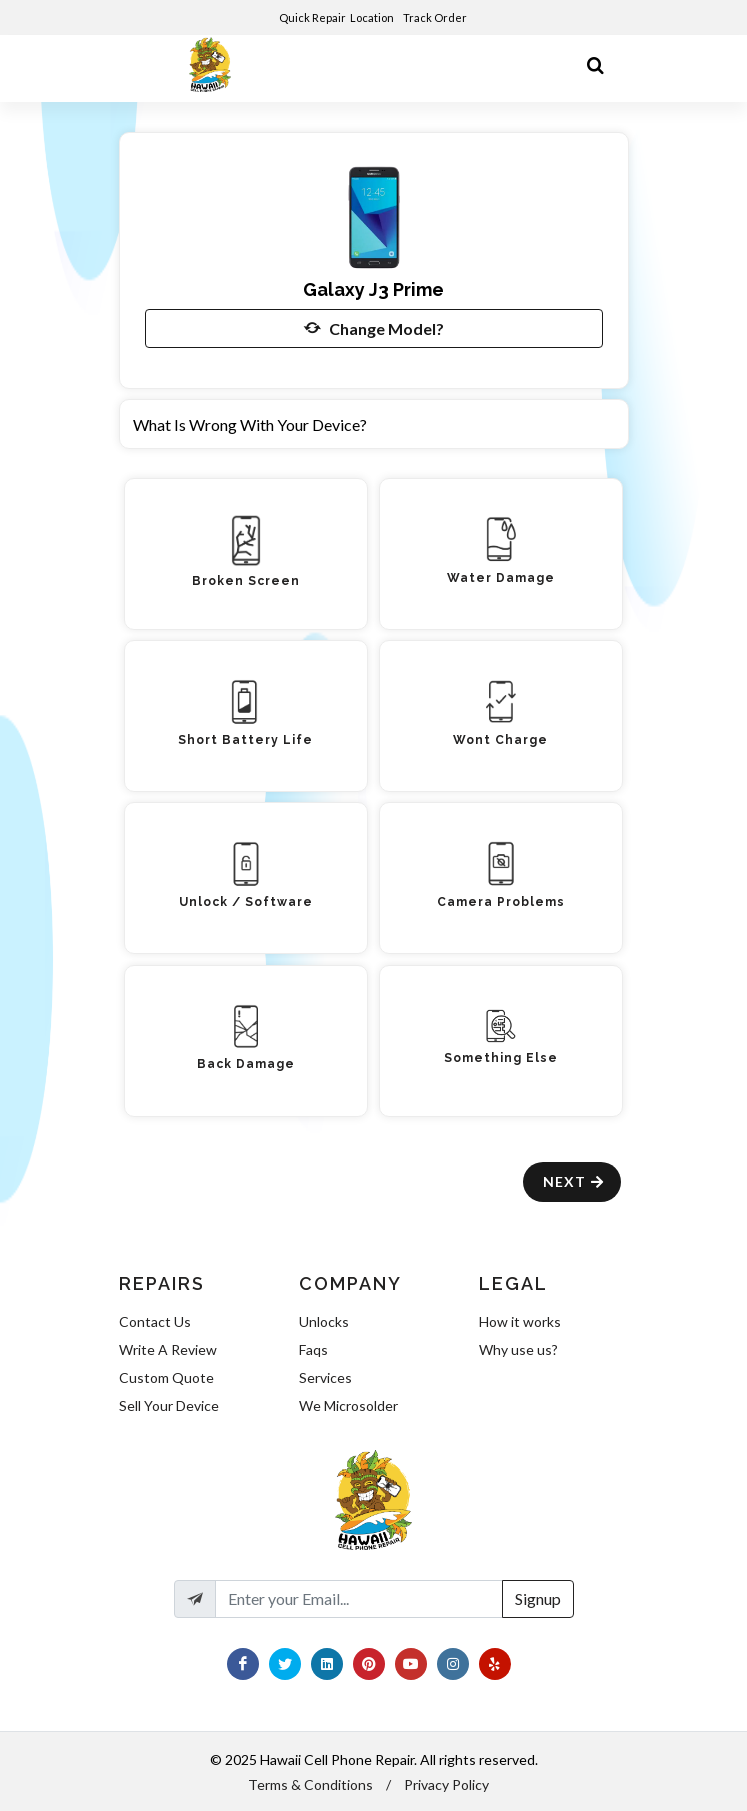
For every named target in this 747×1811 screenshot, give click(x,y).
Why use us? (518, 1349)
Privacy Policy (446, 1784)
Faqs (313, 1349)
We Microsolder (348, 1405)
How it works (520, 1321)
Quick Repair (312, 17)
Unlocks (324, 1321)
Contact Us (155, 1321)
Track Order (436, 17)
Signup (538, 1598)
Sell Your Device (169, 1405)
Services (325, 1377)
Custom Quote (166, 1377)
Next (574, 1181)
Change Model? (374, 328)
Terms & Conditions (310, 1784)
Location (373, 17)
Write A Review (168, 1349)
